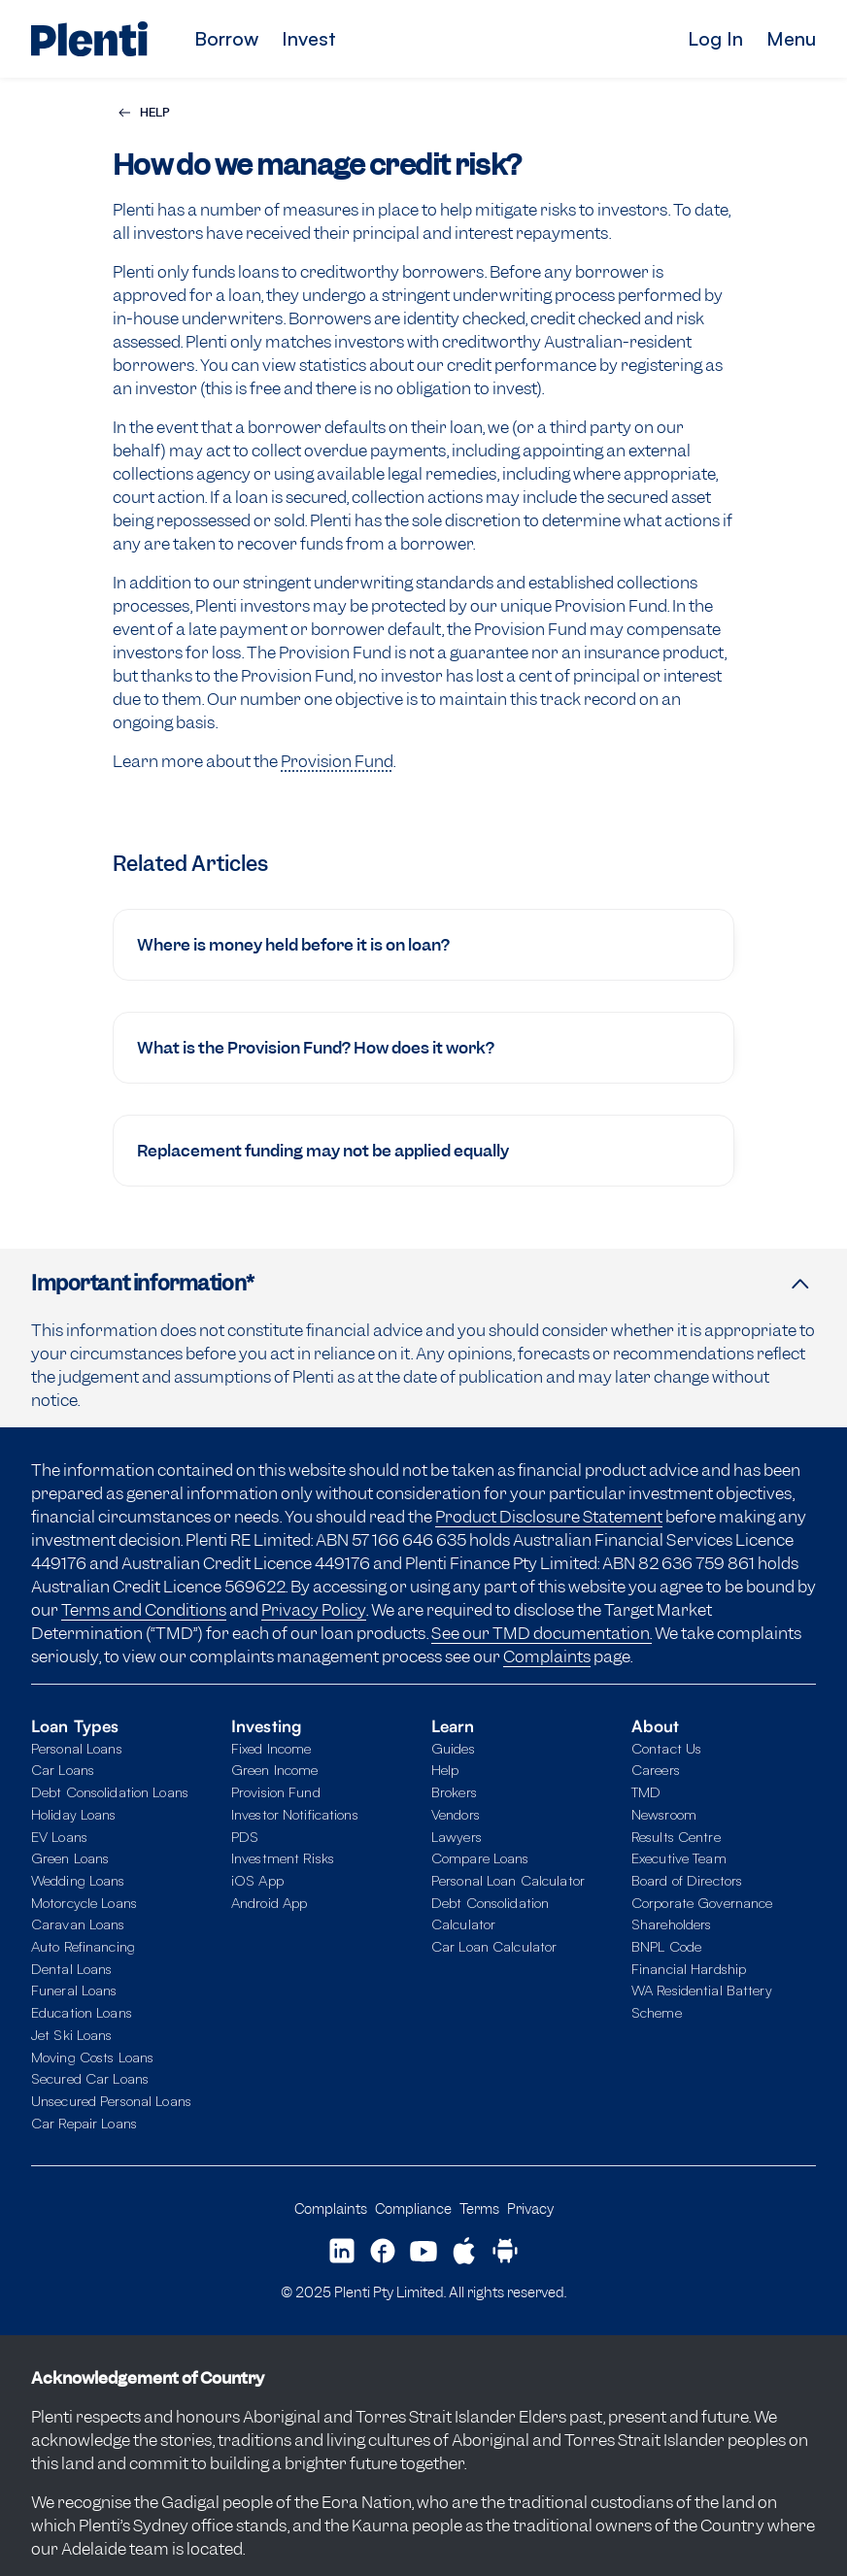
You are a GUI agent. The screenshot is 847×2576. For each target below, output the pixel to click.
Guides (453, 1748)
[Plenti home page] (89, 38)
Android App (269, 1902)
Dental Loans (71, 1968)
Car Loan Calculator (494, 1946)
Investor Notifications (294, 1814)
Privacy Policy (313, 1610)
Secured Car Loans (90, 2078)
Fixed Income (271, 1748)
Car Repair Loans (84, 2123)
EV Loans (59, 1836)
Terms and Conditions (143, 1610)
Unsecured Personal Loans (111, 2100)
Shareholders (671, 1924)
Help (444, 1769)
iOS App (257, 1880)
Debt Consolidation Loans (109, 1792)
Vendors (455, 1814)
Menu (791, 38)
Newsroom (663, 1814)
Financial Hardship (688, 1968)
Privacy (530, 2208)
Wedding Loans (78, 1880)
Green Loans (70, 1858)
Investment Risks (282, 1858)
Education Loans (81, 2012)
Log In (715, 38)
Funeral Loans (74, 1990)
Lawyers (456, 1836)
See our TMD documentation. (541, 1633)
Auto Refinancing (83, 1946)
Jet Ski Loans (72, 2034)
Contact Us (666, 1748)
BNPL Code (666, 1946)
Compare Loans (480, 1858)
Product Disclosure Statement (548, 1516)
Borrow (226, 38)
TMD (646, 1792)
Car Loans (62, 1769)
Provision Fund (337, 761)
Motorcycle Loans (84, 1902)
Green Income (274, 1769)
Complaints (547, 1656)
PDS (244, 1836)
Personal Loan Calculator (508, 1880)
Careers (655, 1769)
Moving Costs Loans (92, 2057)
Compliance (413, 2208)
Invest (309, 38)
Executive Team (679, 1858)
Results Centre (676, 1836)
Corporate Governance (701, 1902)
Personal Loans (76, 1748)
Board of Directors (686, 1880)
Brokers (454, 1792)
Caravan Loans (78, 1924)
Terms (479, 2208)
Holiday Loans (74, 1814)
